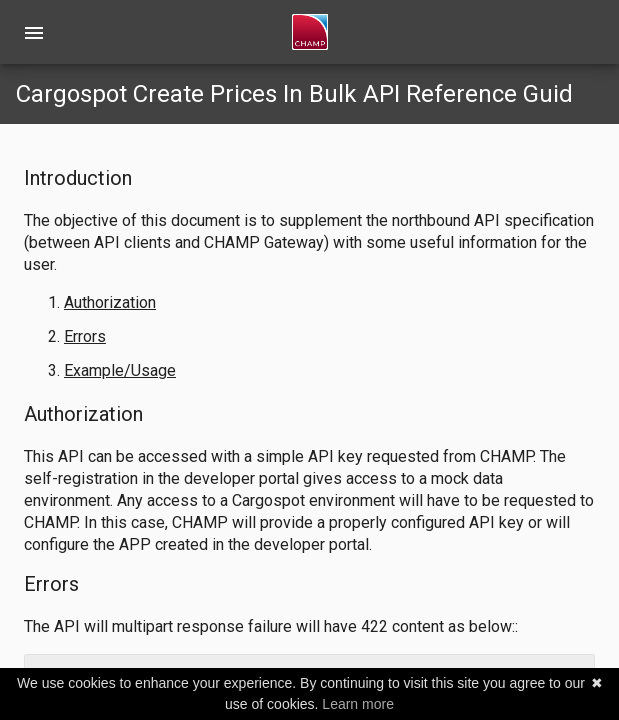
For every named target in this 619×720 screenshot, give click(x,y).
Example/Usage (120, 370)
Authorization (110, 302)
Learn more (358, 704)
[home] (310, 32)
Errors (85, 336)
